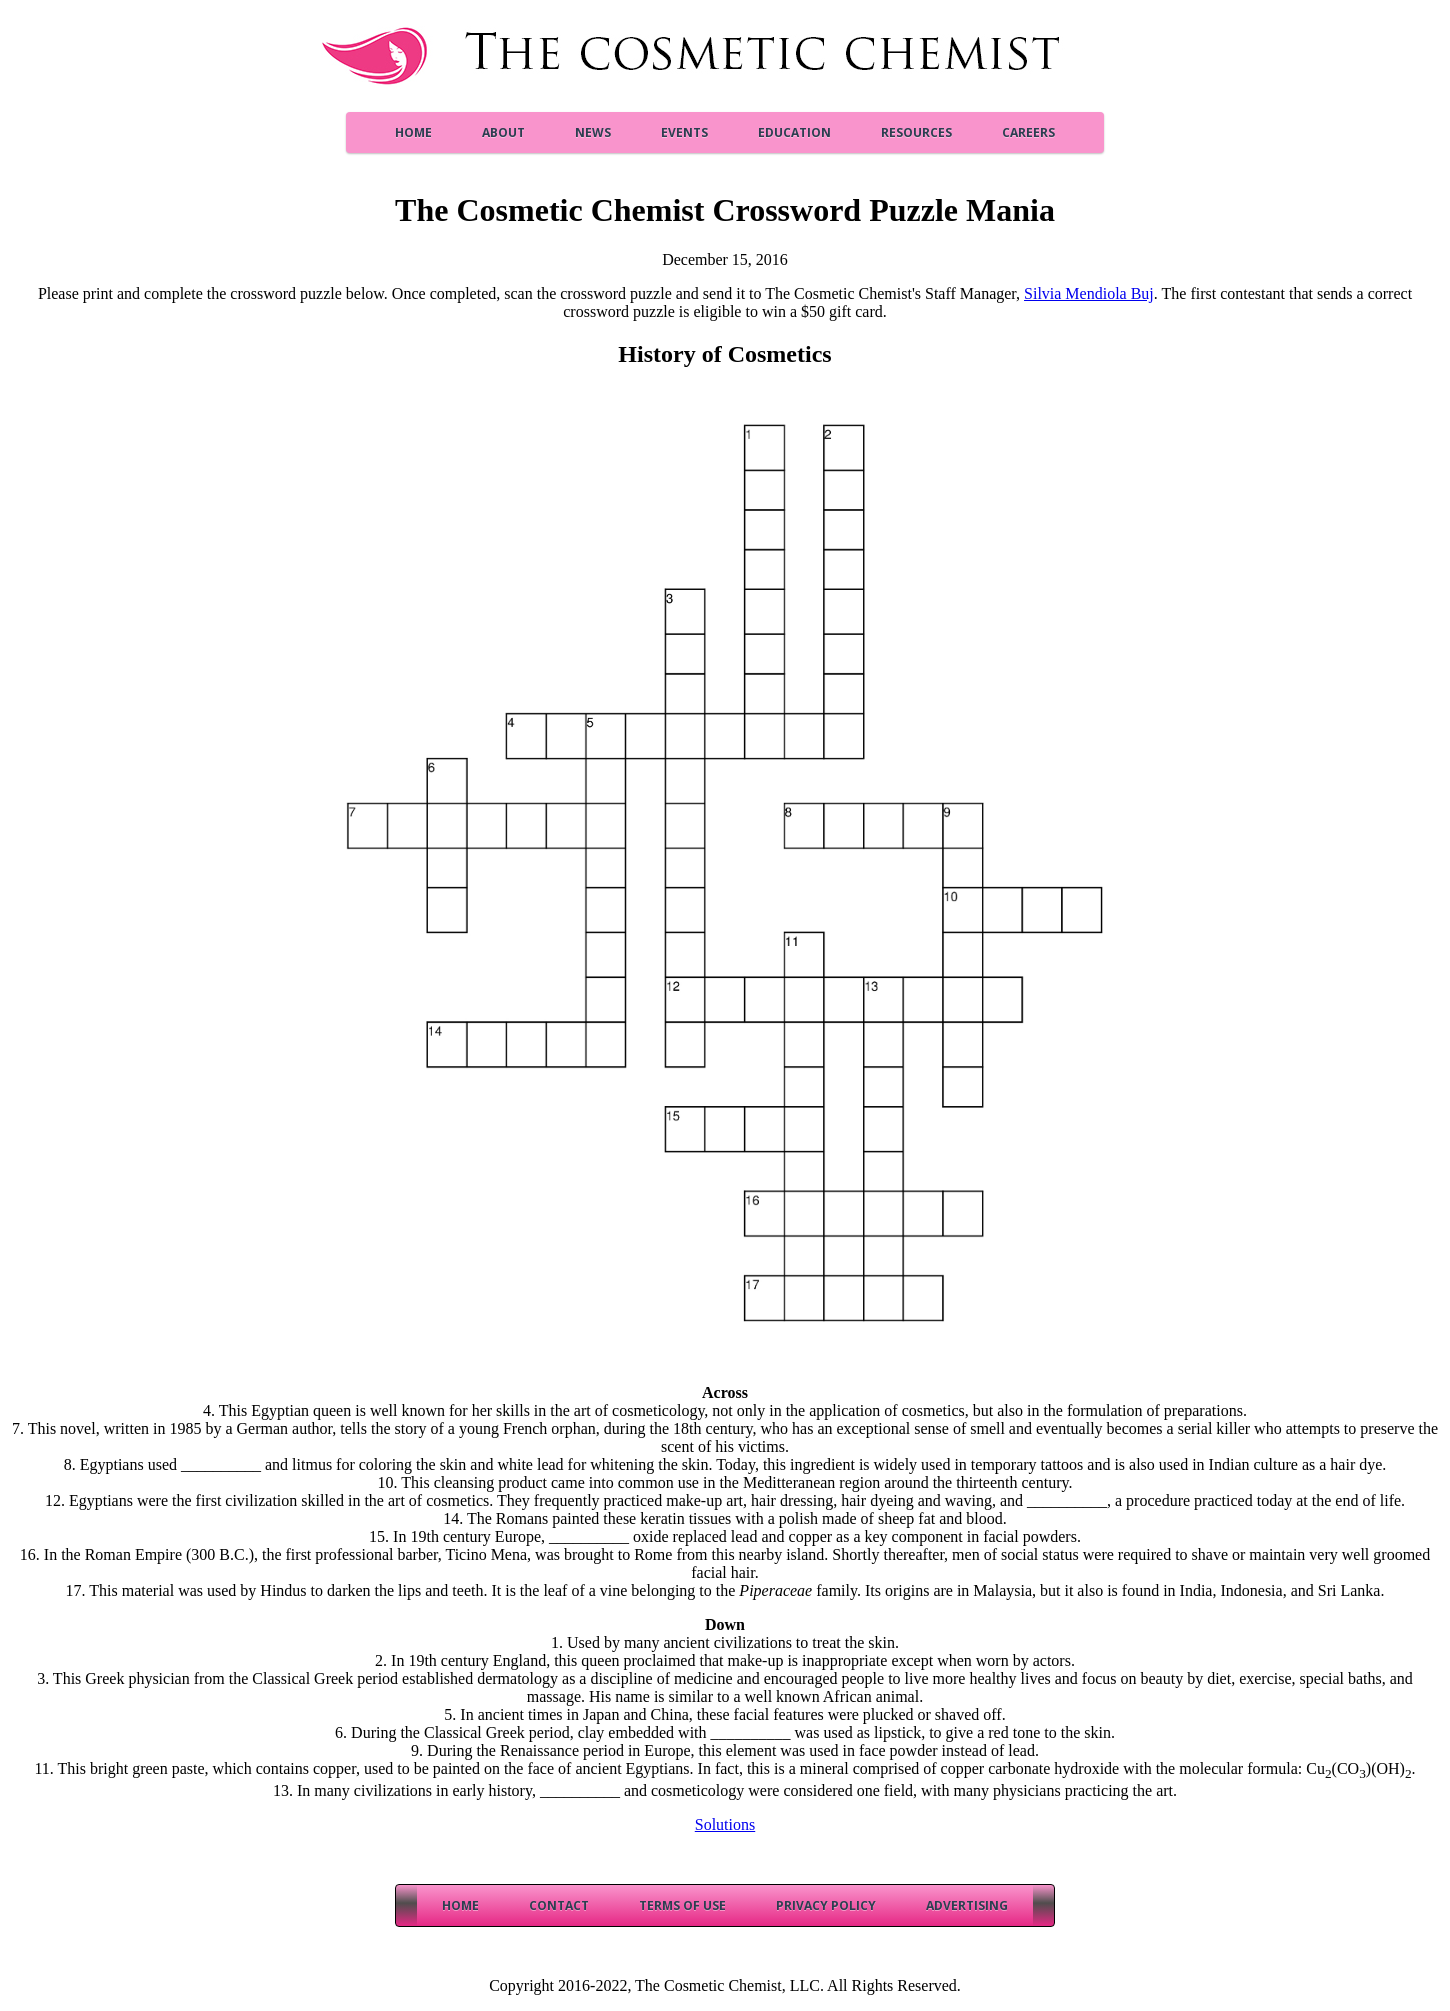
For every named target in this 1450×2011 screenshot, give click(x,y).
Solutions (725, 1824)
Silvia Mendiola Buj (1089, 293)
